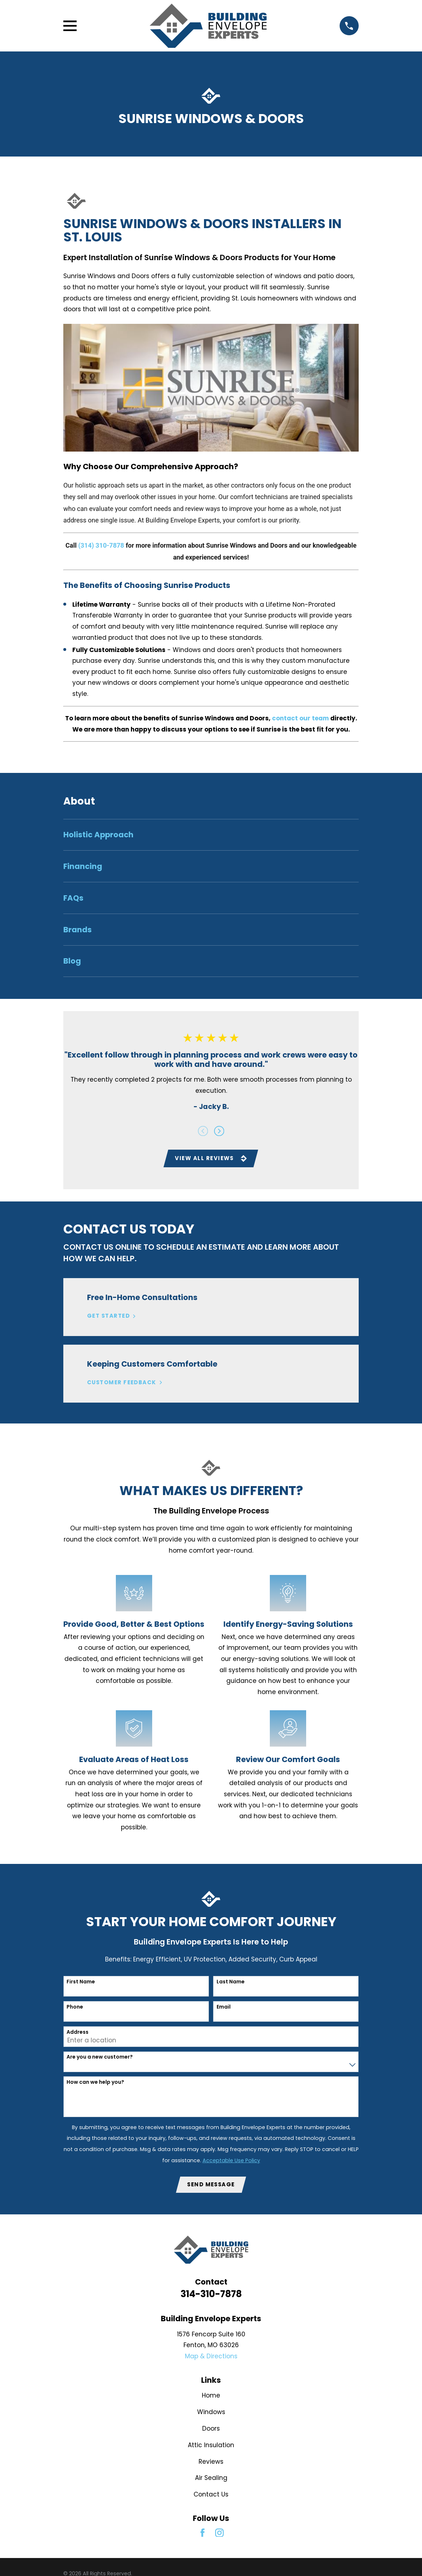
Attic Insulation (211, 2446)
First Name (81, 1982)
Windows (211, 2413)
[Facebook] (202, 2534)
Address (78, 2033)
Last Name (231, 1982)
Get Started (111, 1316)
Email (224, 2008)
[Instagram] (219, 2534)
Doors (211, 2430)
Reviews (211, 2463)
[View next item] (219, 1131)
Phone (75, 2008)
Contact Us (211, 2495)
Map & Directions (211, 2357)
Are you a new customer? (100, 2058)
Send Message (211, 2185)
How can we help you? (95, 2083)
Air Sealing (211, 2479)
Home (211, 2396)
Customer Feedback (125, 1383)
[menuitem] (211, 835)
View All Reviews (211, 1158)
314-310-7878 (211, 2294)
